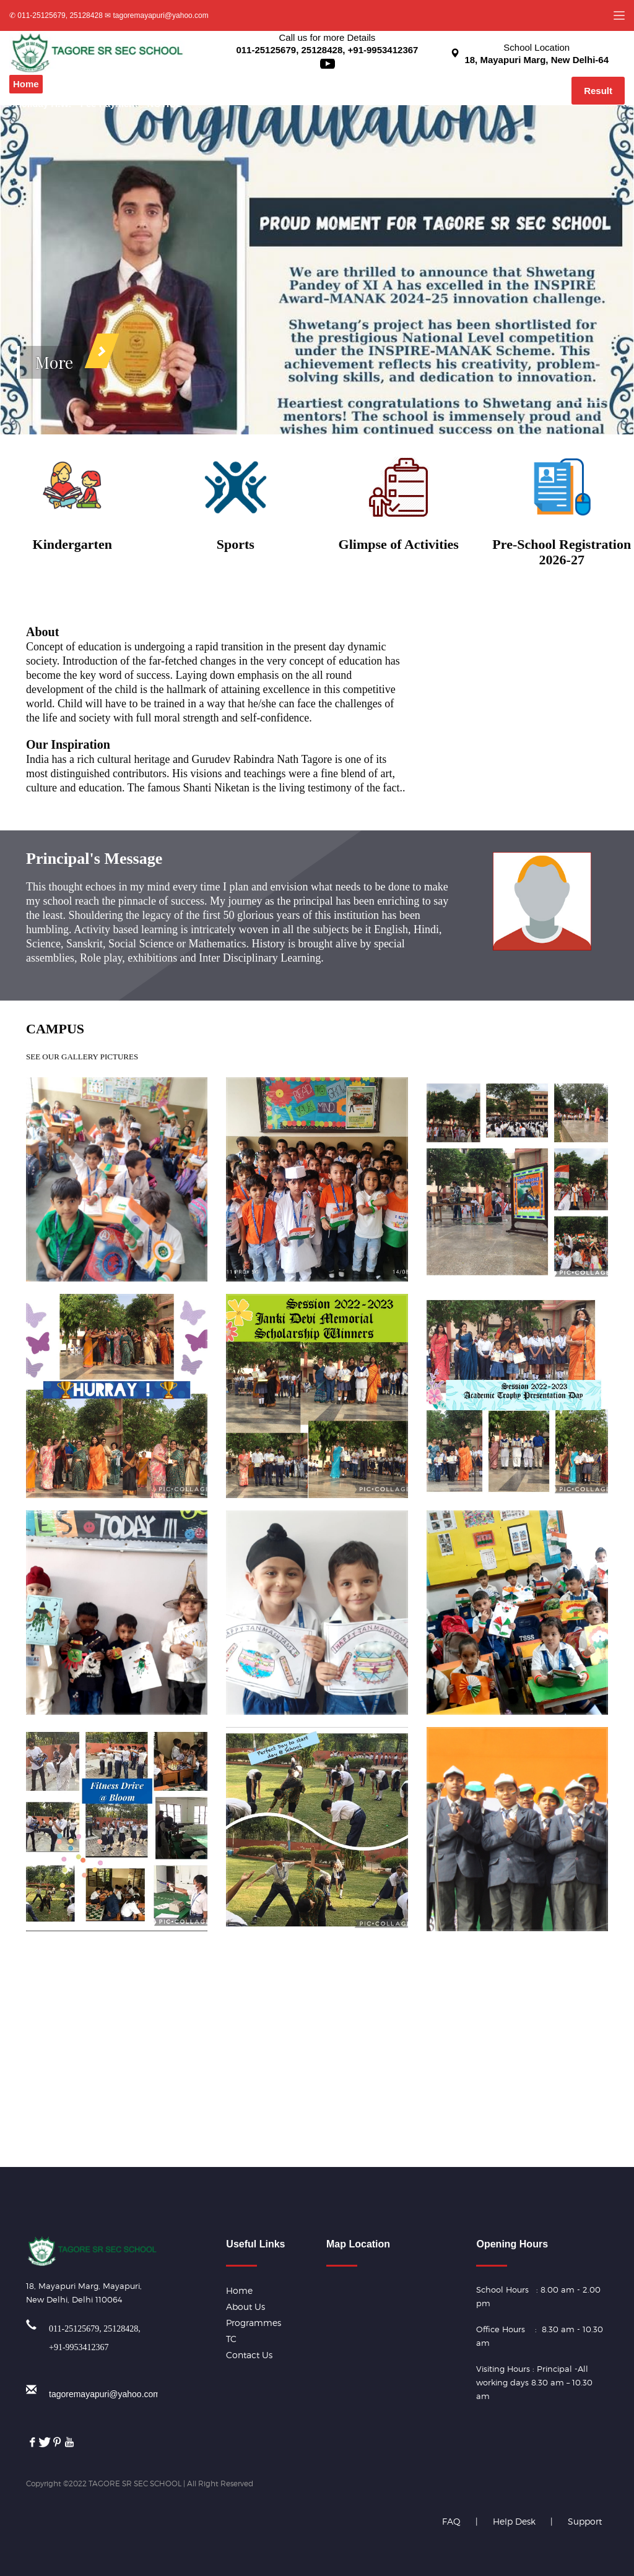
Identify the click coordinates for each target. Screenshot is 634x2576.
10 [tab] (590, 414)
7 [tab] (590, 396)
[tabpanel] (317, 269)
